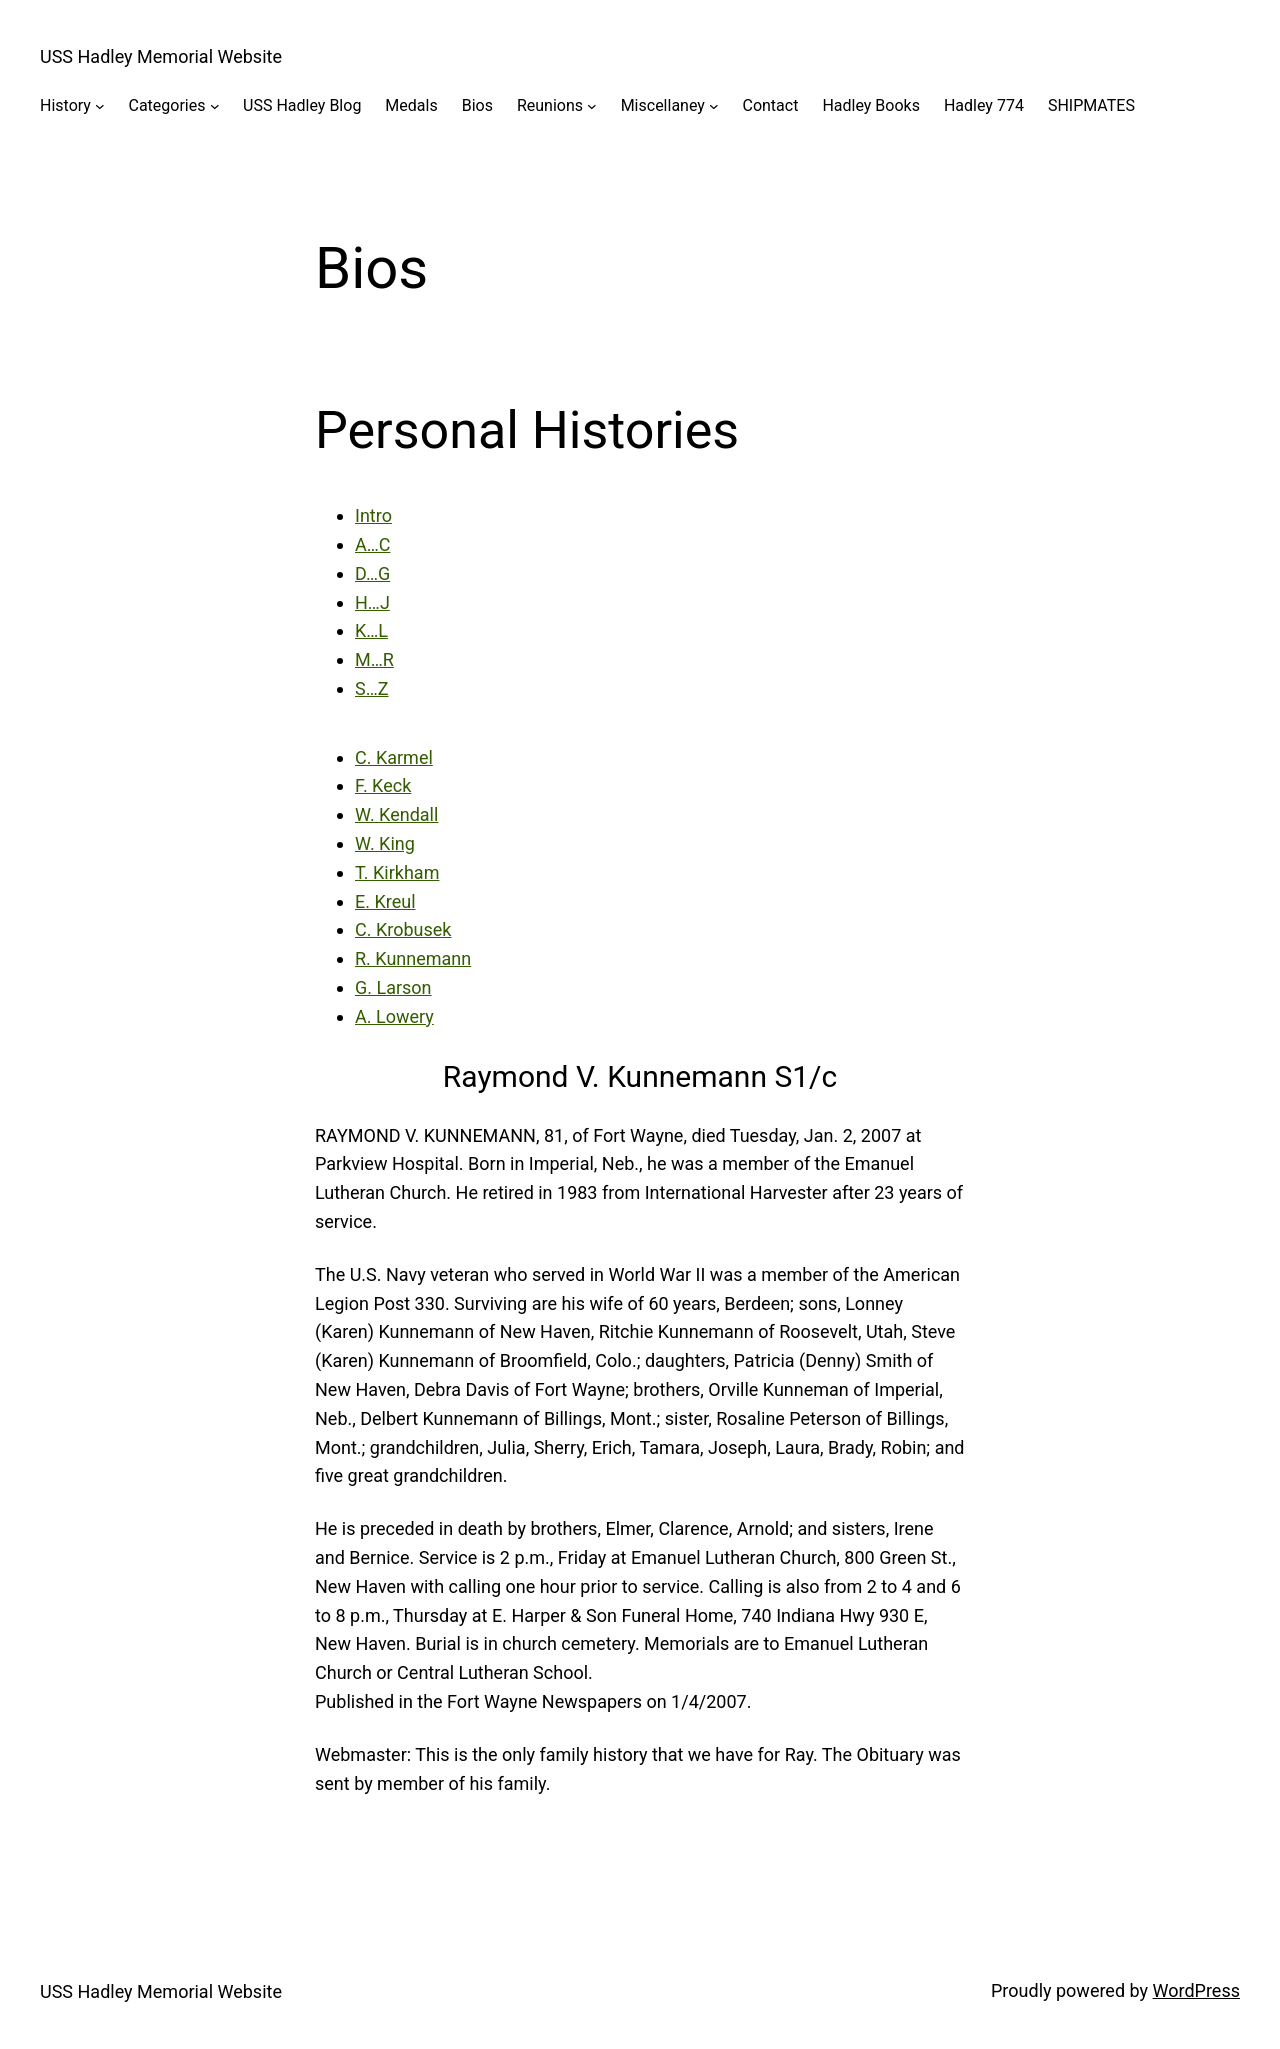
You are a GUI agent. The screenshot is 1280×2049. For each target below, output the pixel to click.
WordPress (1196, 1990)
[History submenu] (100, 106)
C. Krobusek (403, 929)
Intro (373, 515)
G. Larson (393, 987)
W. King (385, 843)
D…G (372, 573)
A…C (373, 544)
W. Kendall (396, 814)
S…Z (372, 688)
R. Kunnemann (413, 958)
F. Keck (383, 785)
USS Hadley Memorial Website (161, 56)
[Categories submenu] (215, 106)
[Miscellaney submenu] (714, 106)
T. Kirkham (397, 872)
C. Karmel (394, 757)
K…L (371, 630)
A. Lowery (394, 1016)
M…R (374, 659)
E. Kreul (385, 901)
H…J (372, 602)
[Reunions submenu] (592, 106)
